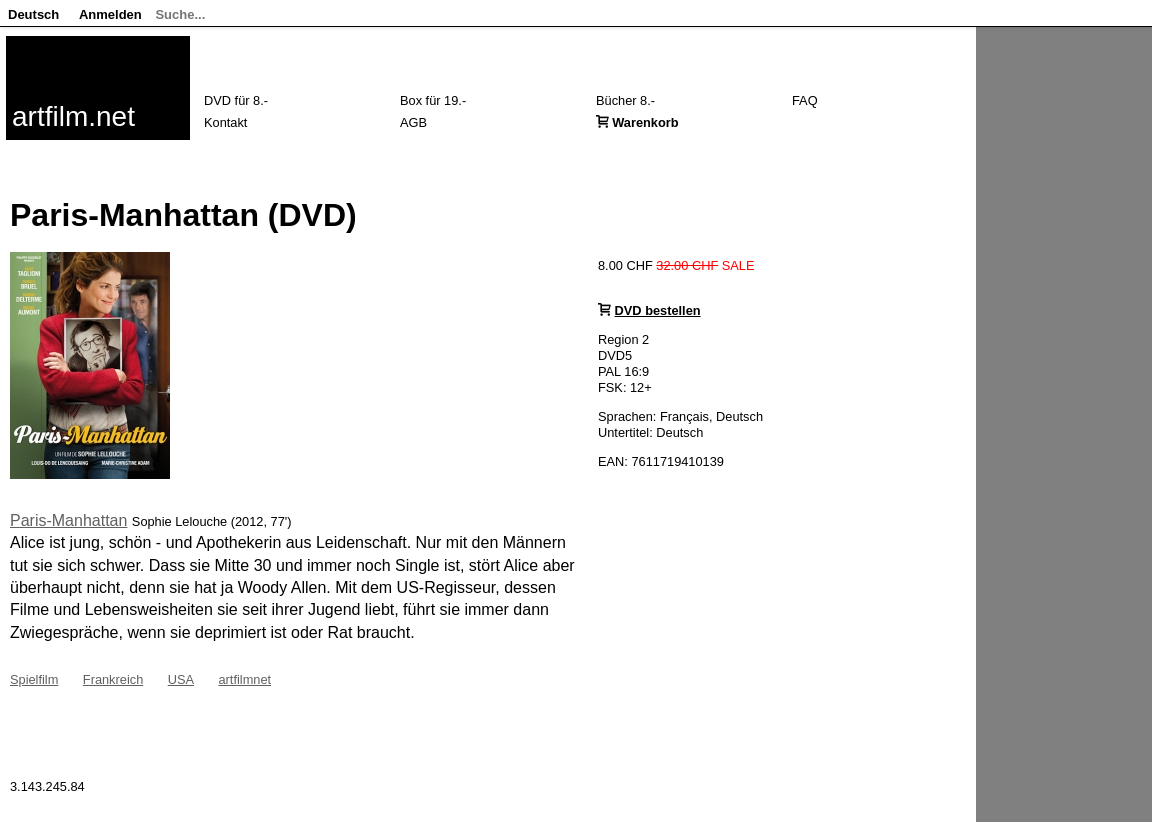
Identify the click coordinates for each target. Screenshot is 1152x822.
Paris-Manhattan (68, 520)
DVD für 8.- (236, 100)
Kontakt (225, 122)
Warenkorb (645, 122)
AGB (413, 122)
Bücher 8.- (625, 100)
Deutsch (33, 14)
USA (181, 679)
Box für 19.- (433, 100)
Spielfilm (34, 679)
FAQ (805, 100)
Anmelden (110, 14)
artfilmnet (244, 679)
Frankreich (113, 679)
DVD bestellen (658, 310)
